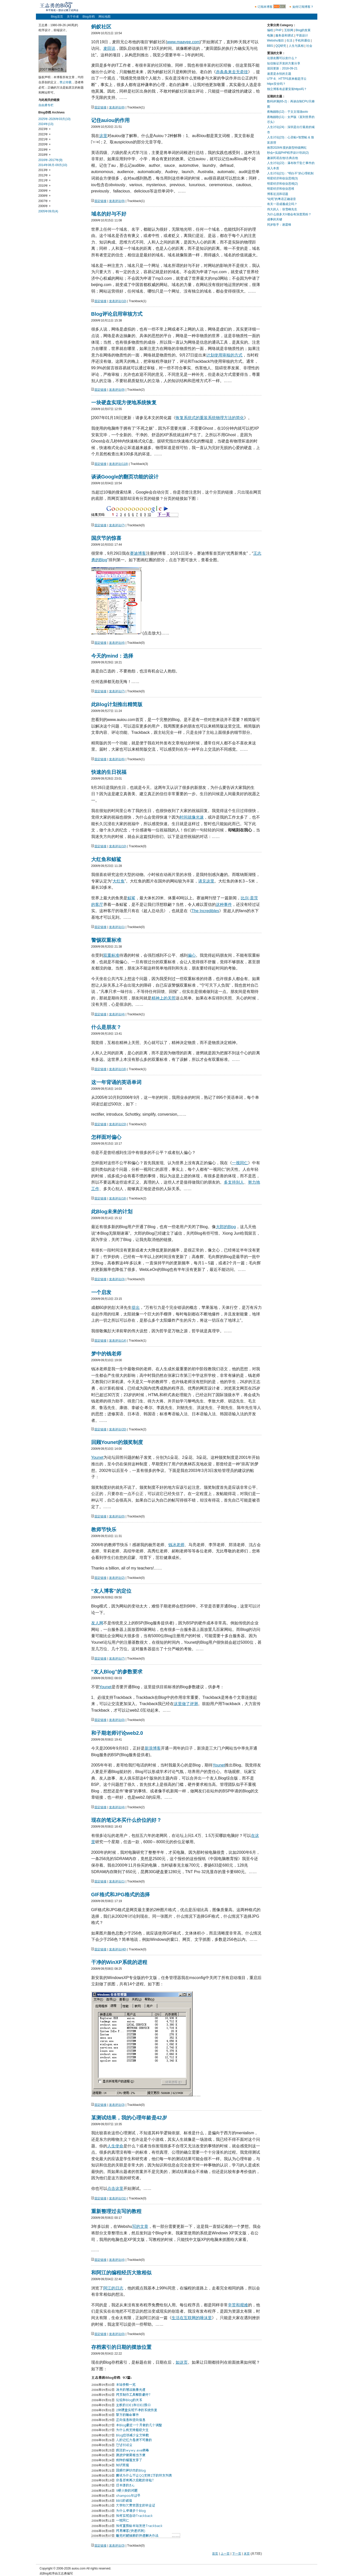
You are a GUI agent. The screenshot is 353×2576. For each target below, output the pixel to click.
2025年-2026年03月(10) (54, 119)
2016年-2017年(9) (50, 160)
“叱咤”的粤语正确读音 (281, 199)
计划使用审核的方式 (224, 355)
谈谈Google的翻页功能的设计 (125, 476)
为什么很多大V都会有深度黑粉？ (289, 214)
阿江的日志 (113, 2288)
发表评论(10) (117, 301)
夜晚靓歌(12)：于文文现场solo (287, 111)
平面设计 (302, 35)
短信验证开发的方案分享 (283, 63)
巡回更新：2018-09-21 (282, 68)
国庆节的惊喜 (106, 538)
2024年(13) (46, 124)
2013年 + (44, 170)
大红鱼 (119, 881)
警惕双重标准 (106, 940)
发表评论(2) (117, 1578)
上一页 (225, 2553)
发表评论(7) (117, 525)
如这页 (182, 2362)
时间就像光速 (192, 817)
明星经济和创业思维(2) (282, 183)
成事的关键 (274, 219)
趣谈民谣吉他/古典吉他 (282, 158)
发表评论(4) (117, 643)
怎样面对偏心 (106, 1137)
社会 (309, 46)
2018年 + (44, 154)
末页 (247, 2553)
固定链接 (100, 107)
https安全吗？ (276, 84)
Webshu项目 (275, 40)
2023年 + (44, 129)
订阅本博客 (265, 7)
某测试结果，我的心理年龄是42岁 (129, 2117)
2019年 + (44, 149)
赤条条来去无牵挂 (232, 72)
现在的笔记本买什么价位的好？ (126, 1820)
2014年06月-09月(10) (52, 165)
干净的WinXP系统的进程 (119, 1962)
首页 (215, 2553)
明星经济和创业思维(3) (282, 178)
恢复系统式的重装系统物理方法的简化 (210, 418)
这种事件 (224, 904)
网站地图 (104, 16)
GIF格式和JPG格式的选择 (120, 1894)
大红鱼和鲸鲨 (106, 859)
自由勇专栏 (46, 105)
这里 (103, 136)
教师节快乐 (103, 1529)
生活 (289, 40)
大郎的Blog (226, 1227)
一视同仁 (240, 1163)
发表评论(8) (117, 107)
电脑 (270, 35)
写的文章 (140, 2226)
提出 (136, 1307)
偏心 (192, 955)
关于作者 (73, 16)
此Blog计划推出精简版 (116, 704)
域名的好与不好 (108, 214)
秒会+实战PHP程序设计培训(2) (288, 152)
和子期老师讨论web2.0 (117, 1733)
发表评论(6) (117, 759)
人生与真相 (296, 46)
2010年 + (44, 185)
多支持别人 (234, 1182)
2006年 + (44, 206)
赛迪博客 (138, 553)
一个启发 (101, 1292)
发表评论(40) (117, 1949)
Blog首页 (57, 16)
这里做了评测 (186, 1704)
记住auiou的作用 (110, 120)
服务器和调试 (284, 35)
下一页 (236, 2553)
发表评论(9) (117, 201)
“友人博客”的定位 (111, 1591)
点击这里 (115, 2188)
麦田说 (109, 48)
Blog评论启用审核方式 (116, 314)
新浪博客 (153, 1748)
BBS (270, 46)
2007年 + (44, 201)
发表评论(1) (117, 927)
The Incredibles (205, 911)
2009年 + (44, 190)
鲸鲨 (131, 898)
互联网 (288, 30)
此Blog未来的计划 (111, 1211)
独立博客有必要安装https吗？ (287, 89)
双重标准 (111, 955)
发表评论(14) (117, 1340)
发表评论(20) (117, 1429)
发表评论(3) (117, 1279)
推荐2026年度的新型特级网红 (287, 147)
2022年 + (44, 134)
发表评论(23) (117, 1124)
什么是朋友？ (106, 1027)
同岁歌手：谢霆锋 (279, 224)
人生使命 (115, 2146)
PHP (278, 30)
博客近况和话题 (277, 194)
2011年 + (44, 180)
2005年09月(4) (48, 211)
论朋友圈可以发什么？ (282, 58)
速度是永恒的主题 (279, 73)
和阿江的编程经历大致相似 (121, 2272)
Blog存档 (89, 16)
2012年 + (44, 175)
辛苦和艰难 (238, 2305)
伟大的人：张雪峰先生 (282, 209)
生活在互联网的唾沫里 (192, 2318)
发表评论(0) (117, 1516)
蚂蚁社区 (101, 26)
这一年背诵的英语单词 (116, 1082)
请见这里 (206, 881)
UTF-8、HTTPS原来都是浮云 (287, 78)
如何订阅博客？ (303, 7)
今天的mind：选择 (112, 656)
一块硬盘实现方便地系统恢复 (124, 402)
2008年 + (44, 195)
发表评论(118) (118, 464)
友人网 (97, 1623)
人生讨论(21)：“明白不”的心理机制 (290, 173)
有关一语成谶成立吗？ (282, 204)
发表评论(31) (117, 2198)
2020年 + (44, 144)
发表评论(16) (117, 1069)
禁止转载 (66, 82)
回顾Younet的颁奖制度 (117, 1442)
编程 (270, 30)
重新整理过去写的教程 (116, 2211)
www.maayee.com (183, 42)
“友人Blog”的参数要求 (116, 1671)
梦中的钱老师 (106, 1353)
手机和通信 (302, 40)
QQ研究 (280, 46)
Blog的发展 (303, 30)
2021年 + (44, 139)
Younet (97, 1457)
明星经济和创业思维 (280, 188)
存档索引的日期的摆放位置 (121, 2347)
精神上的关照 (164, 998)
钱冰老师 (176, 1545)
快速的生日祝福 (108, 772)
